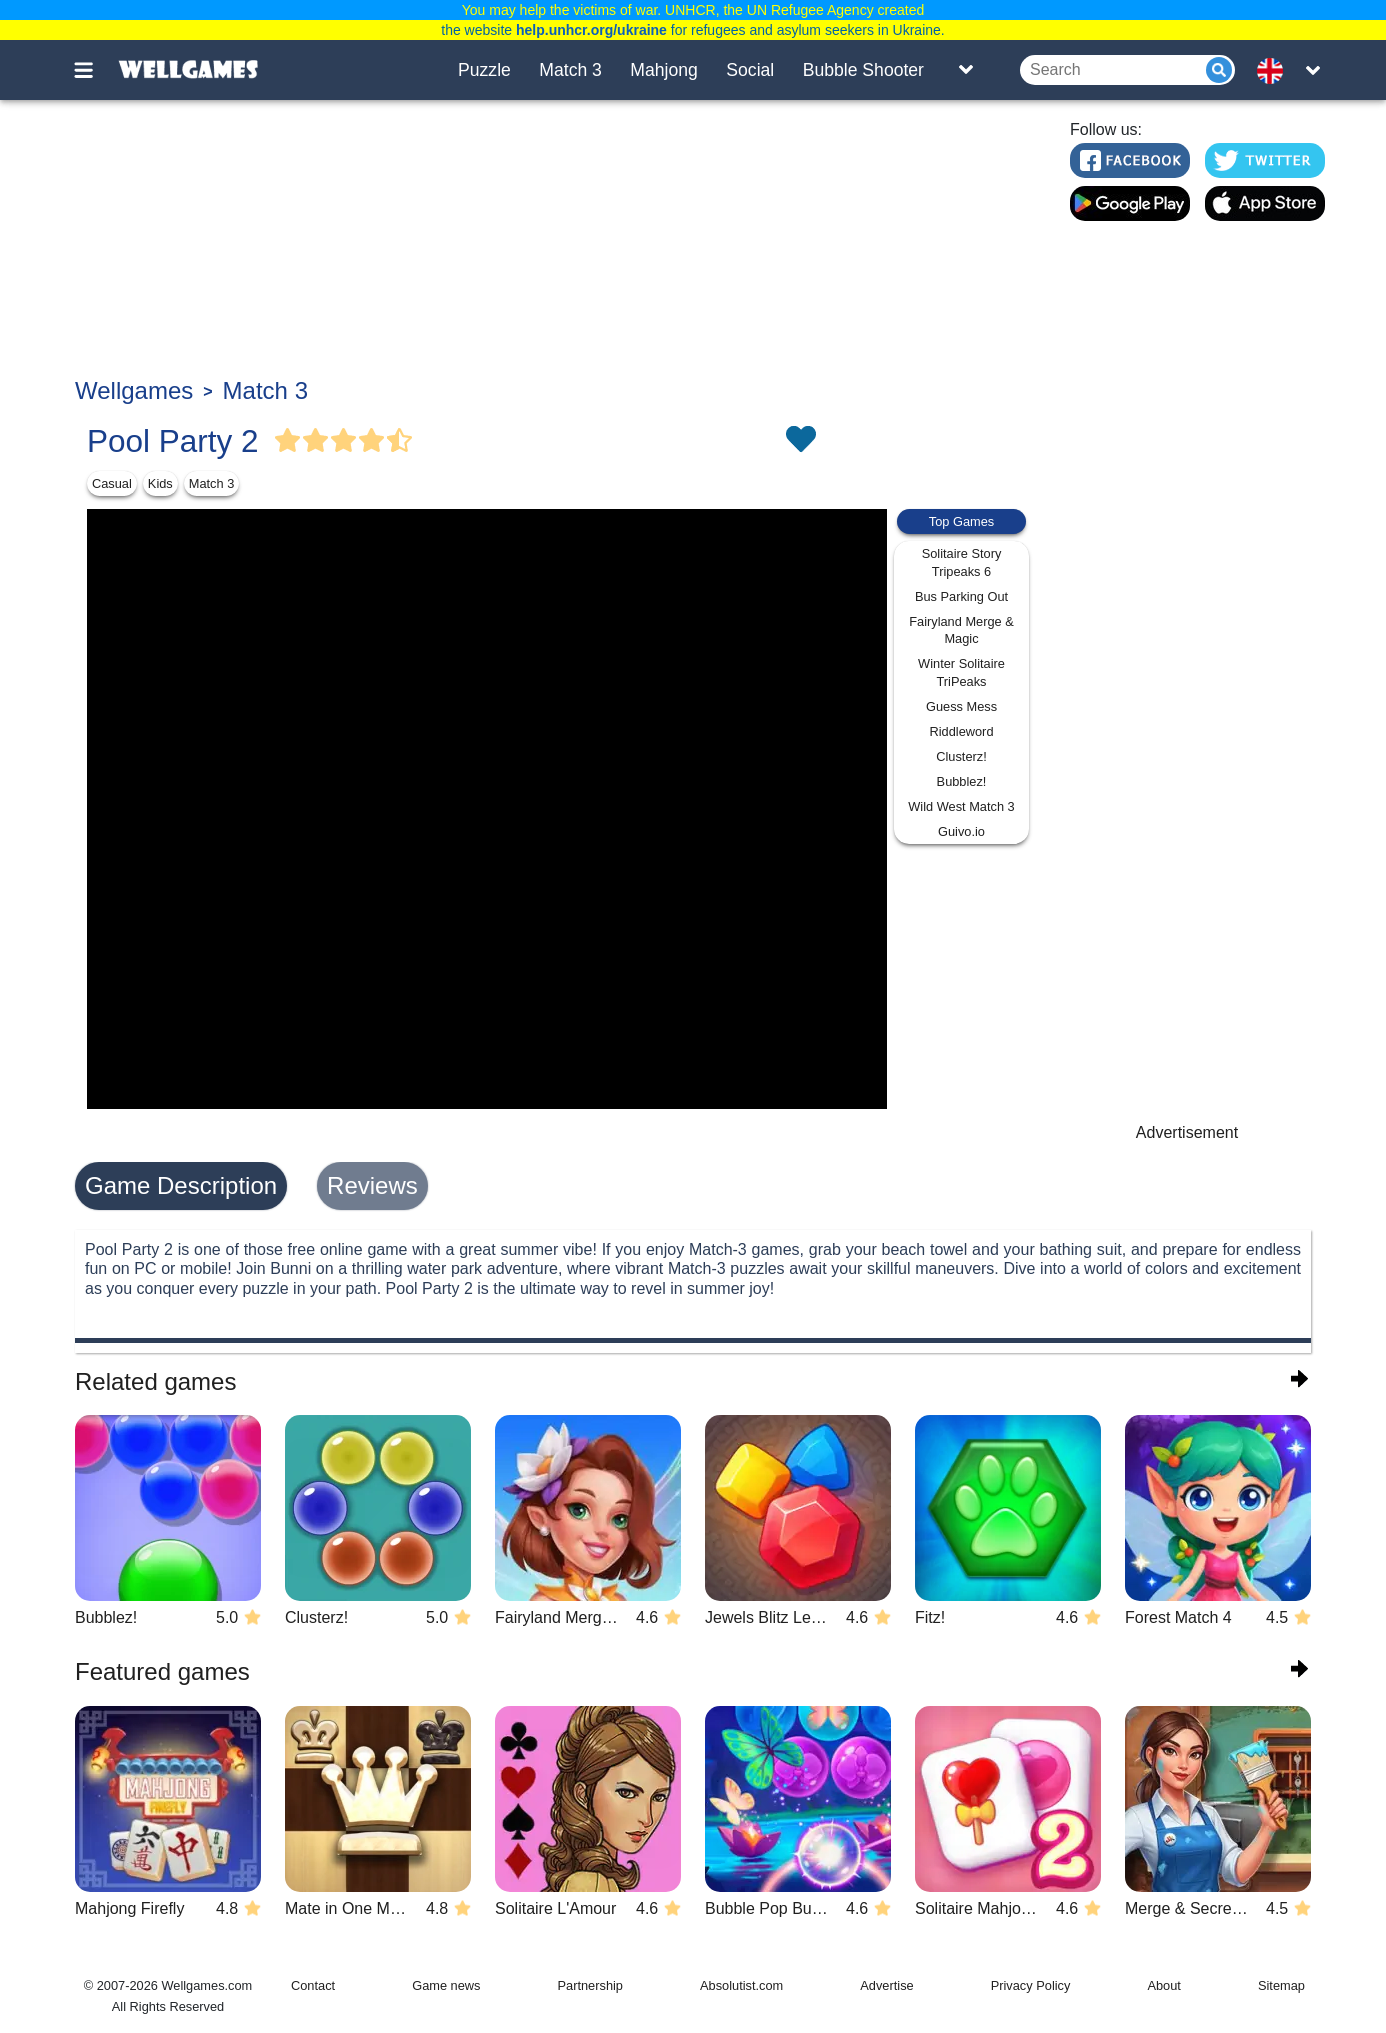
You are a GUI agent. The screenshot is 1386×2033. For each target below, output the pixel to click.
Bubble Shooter (863, 70)
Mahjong (664, 70)
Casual (112, 483)
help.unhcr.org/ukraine (591, 30)
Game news (446, 1985)
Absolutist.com (741, 1985)
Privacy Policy (1031, 1985)
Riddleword (961, 731)
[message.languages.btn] (1276, 70)
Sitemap (1281, 1985)
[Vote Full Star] (288, 441)
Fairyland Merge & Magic (961, 630)
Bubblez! (962, 781)
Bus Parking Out (961, 596)
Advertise (886, 1985)
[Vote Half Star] (400, 441)
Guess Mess (961, 706)
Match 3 (570, 70)
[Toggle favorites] (800, 441)
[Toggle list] (966, 70)
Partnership (590, 1985)
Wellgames (134, 390)
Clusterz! (961, 756)
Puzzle (484, 70)
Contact (313, 1985)
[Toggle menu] (95, 70)
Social (750, 70)
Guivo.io (961, 831)
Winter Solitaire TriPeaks (961, 672)
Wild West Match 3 (961, 806)
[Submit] (1219, 70)
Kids (160, 483)
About (1163, 1985)
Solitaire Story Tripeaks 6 (962, 562)
